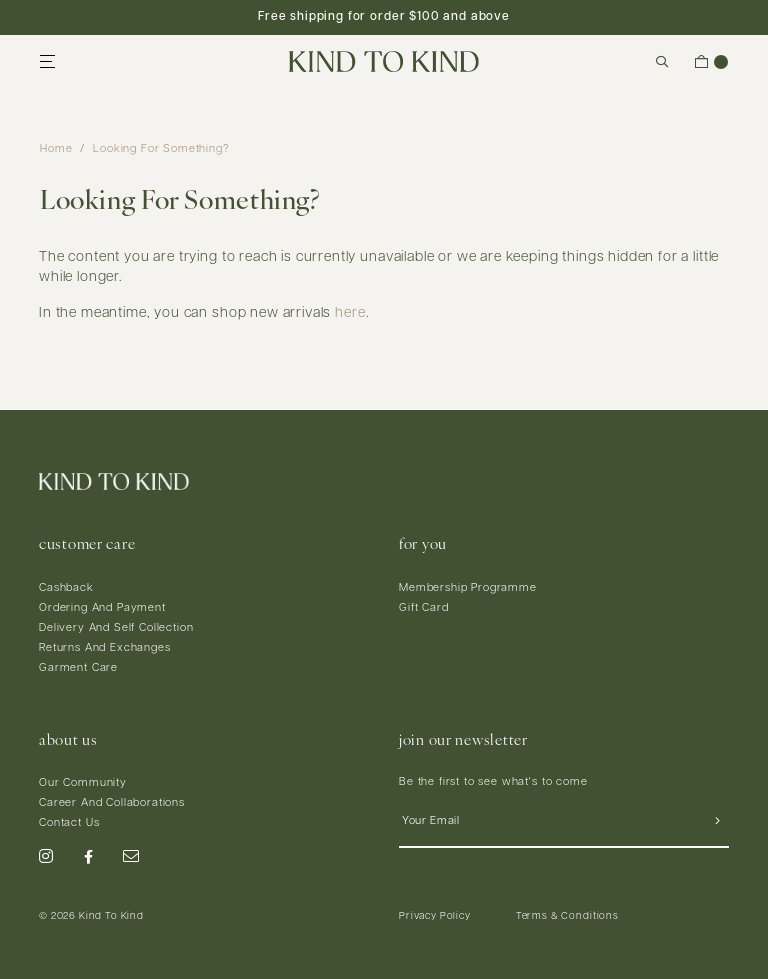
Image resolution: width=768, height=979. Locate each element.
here (350, 313)
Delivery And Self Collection (116, 628)
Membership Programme (468, 588)
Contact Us (69, 823)
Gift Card (424, 608)
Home (56, 149)
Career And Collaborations (112, 803)
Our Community (83, 783)
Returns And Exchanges (105, 648)
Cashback (66, 588)
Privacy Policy (435, 916)
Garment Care (78, 668)
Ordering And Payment (102, 608)
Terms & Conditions (567, 916)
